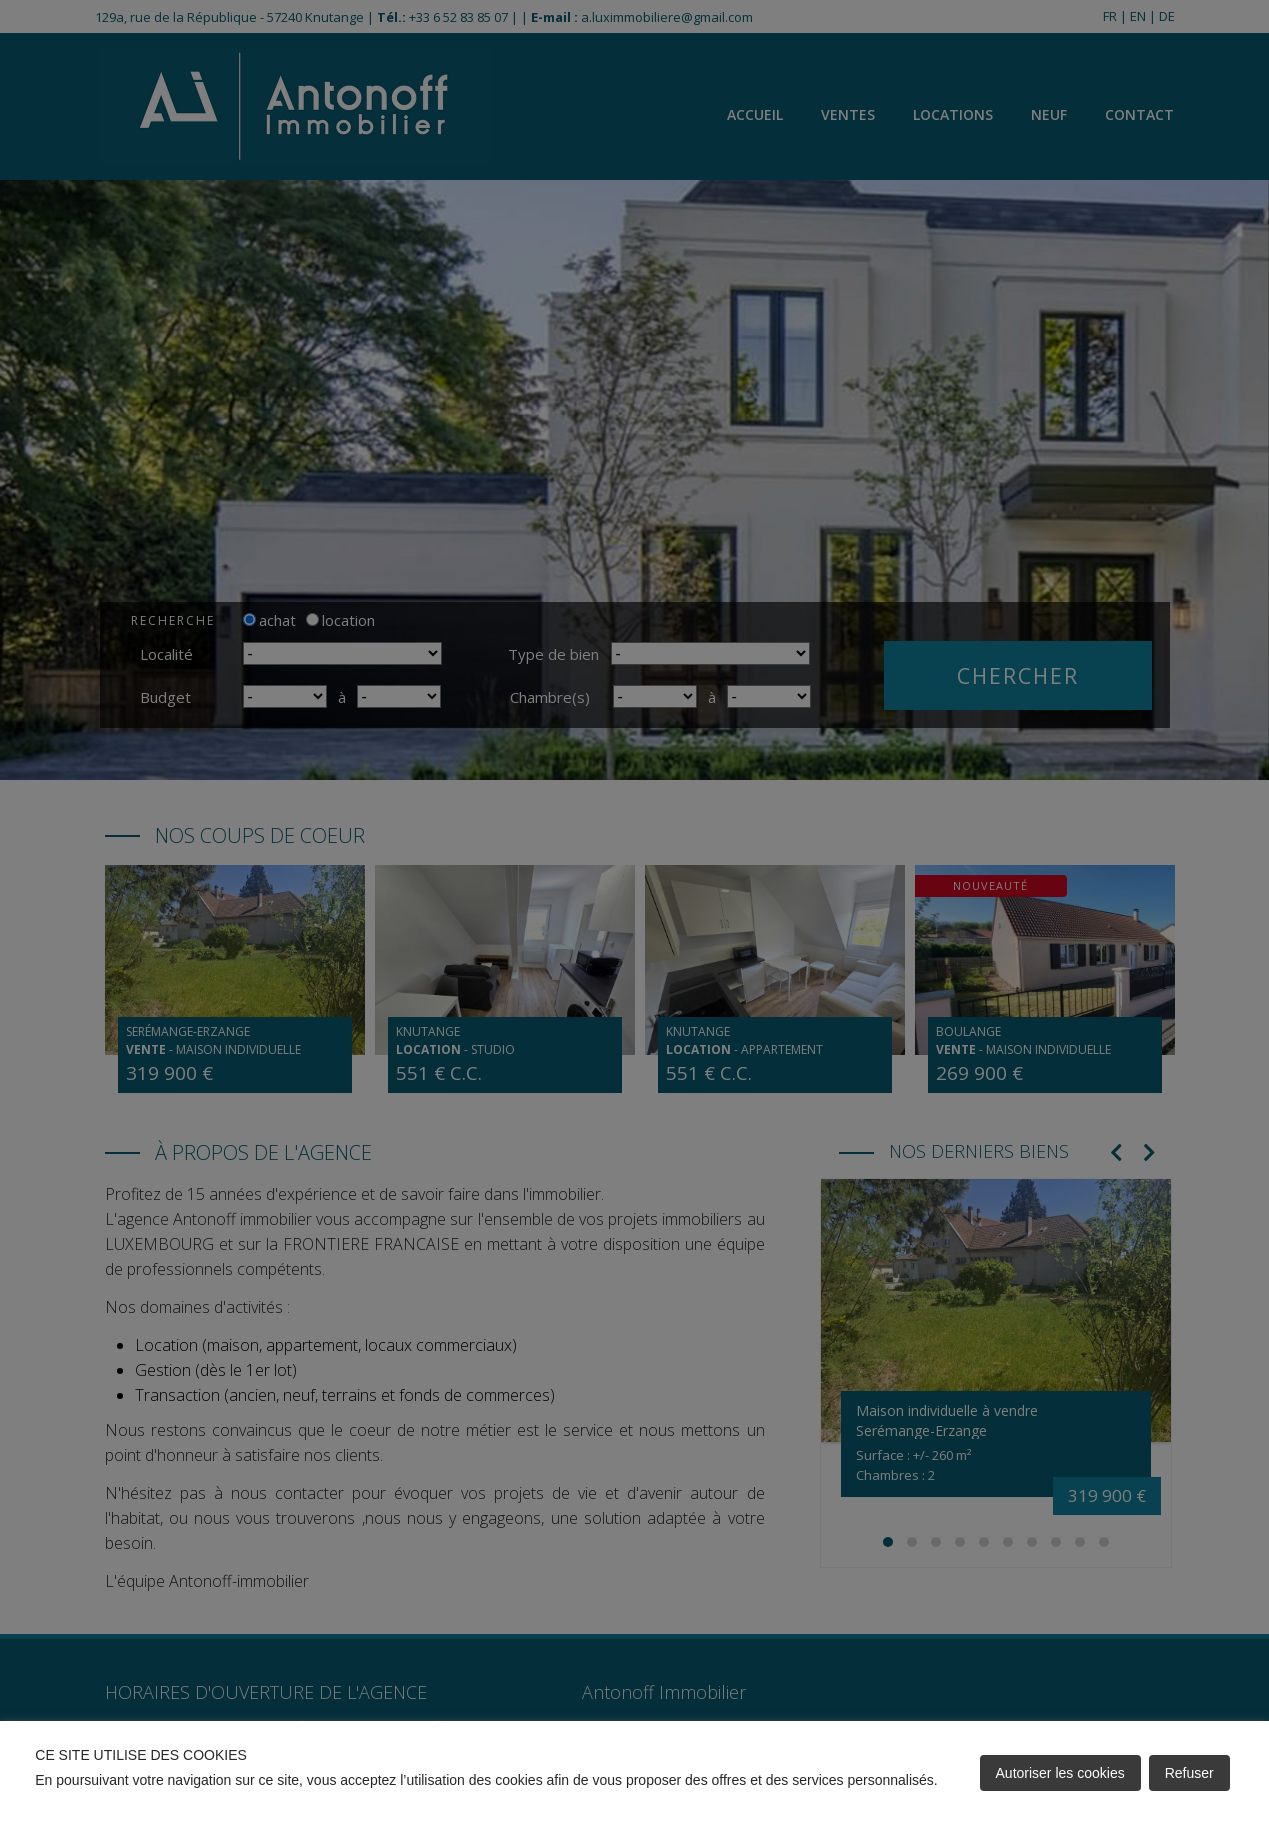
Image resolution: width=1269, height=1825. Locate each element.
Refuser (1189, 1773)
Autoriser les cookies (1060, 1773)
